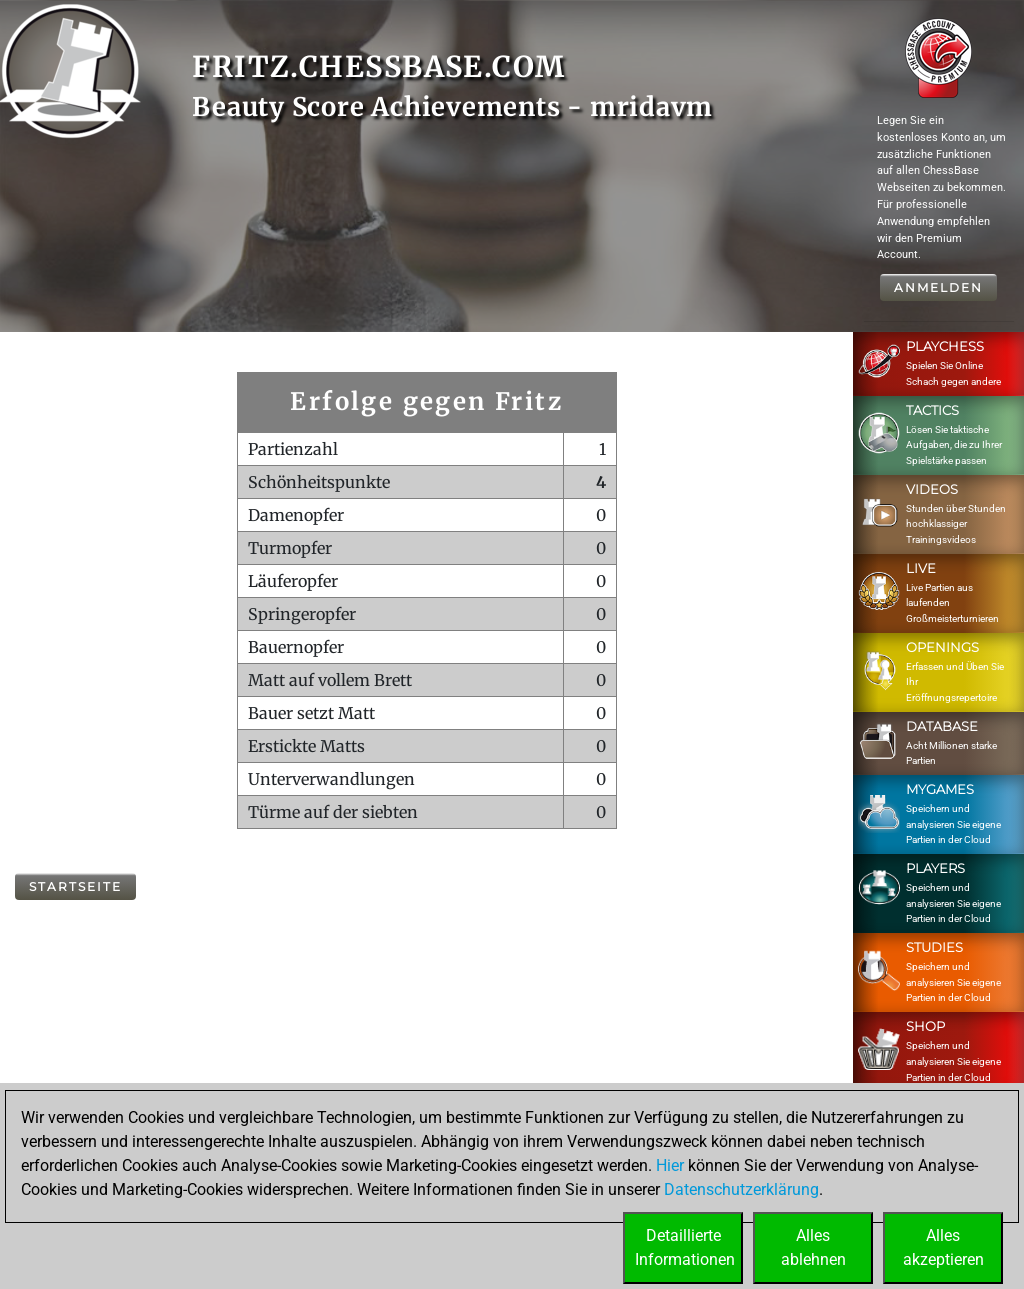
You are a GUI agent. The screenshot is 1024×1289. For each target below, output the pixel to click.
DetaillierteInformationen (685, 1247)
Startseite (75, 886)
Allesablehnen (813, 1247)
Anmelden (938, 287)
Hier (670, 1165)
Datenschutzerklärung (741, 1189)
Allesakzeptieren (943, 1247)
